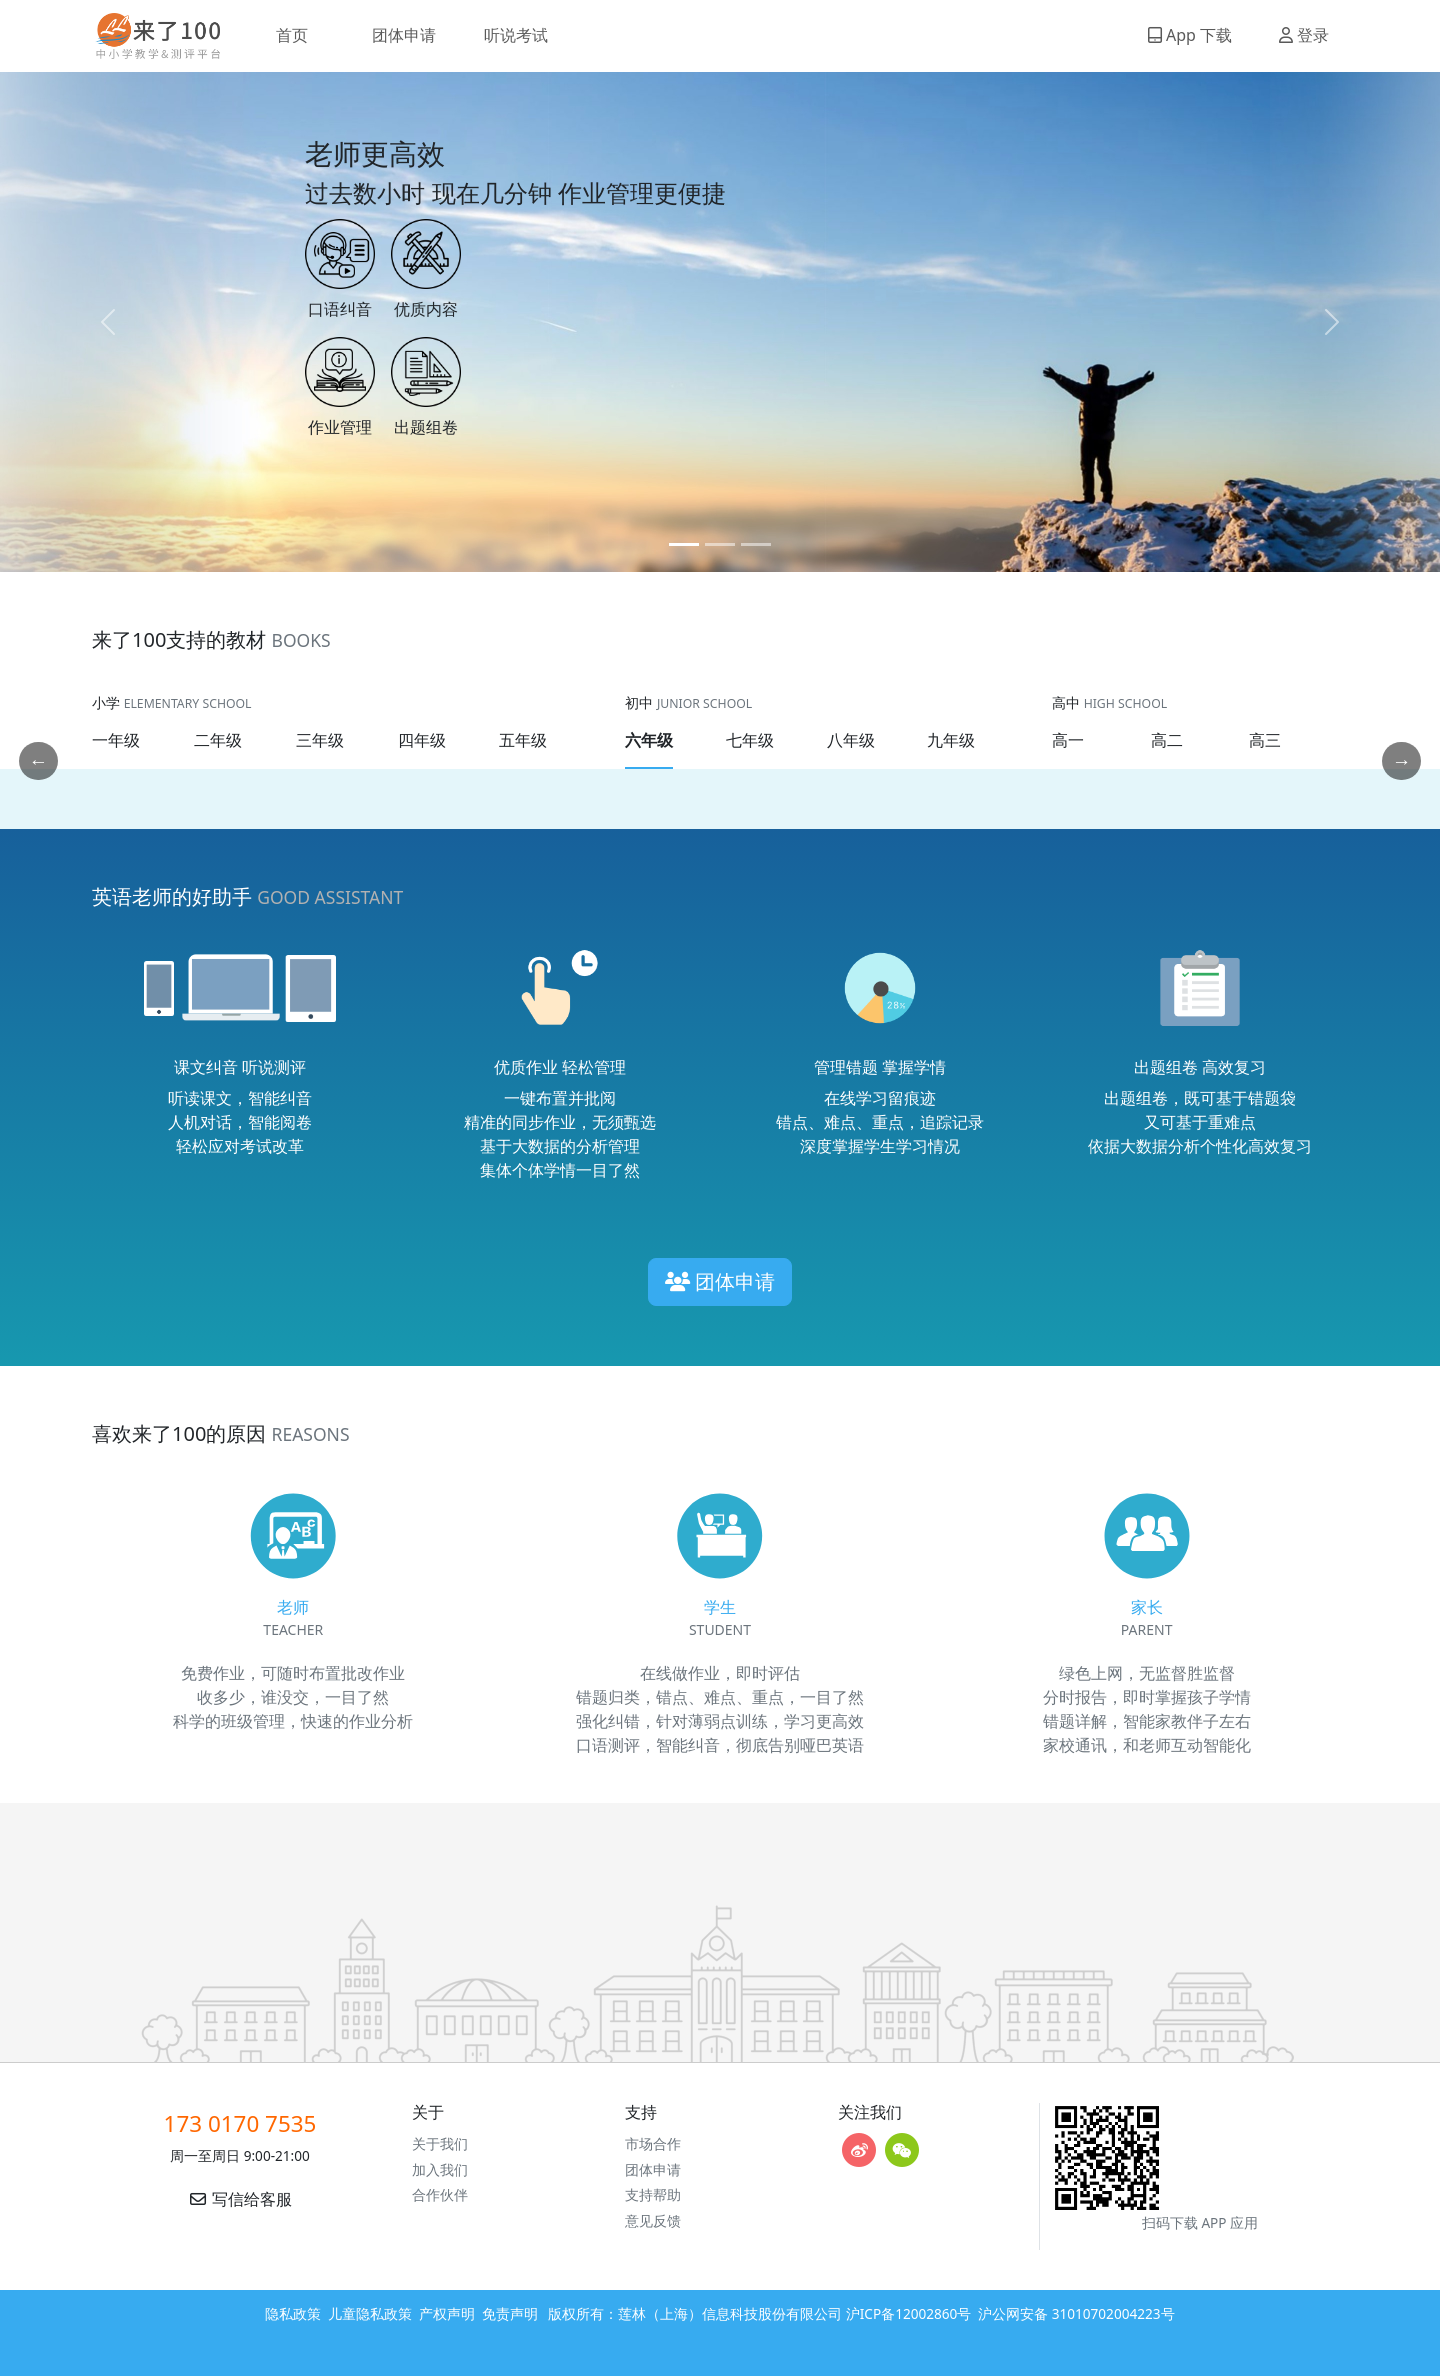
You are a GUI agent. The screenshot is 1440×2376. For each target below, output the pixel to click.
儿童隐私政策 (370, 2313)
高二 (1167, 740)
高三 (1265, 740)
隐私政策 (293, 2313)
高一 (1068, 740)
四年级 (422, 740)
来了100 (150, 36)
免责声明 (510, 2313)
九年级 (951, 740)
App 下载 (1190, 35)
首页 (292, 35)
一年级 (116, 740)
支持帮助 (653, 2194)
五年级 (523, 740)
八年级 (851, 740)
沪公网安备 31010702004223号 (1076, 2313)
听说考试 (516, 35)
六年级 (649, 740)
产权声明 (447, 2313)
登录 (1304, 35)
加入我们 (440, 2169)
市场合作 (653, 2143)
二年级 (218, 740)
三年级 (320, 740)
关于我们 (440, 2143)
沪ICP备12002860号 (909, 2313)
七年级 (750, 740)
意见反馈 (653, 2220)
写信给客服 (240, 2199)
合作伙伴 (440, 2194)
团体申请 (404, 35)
